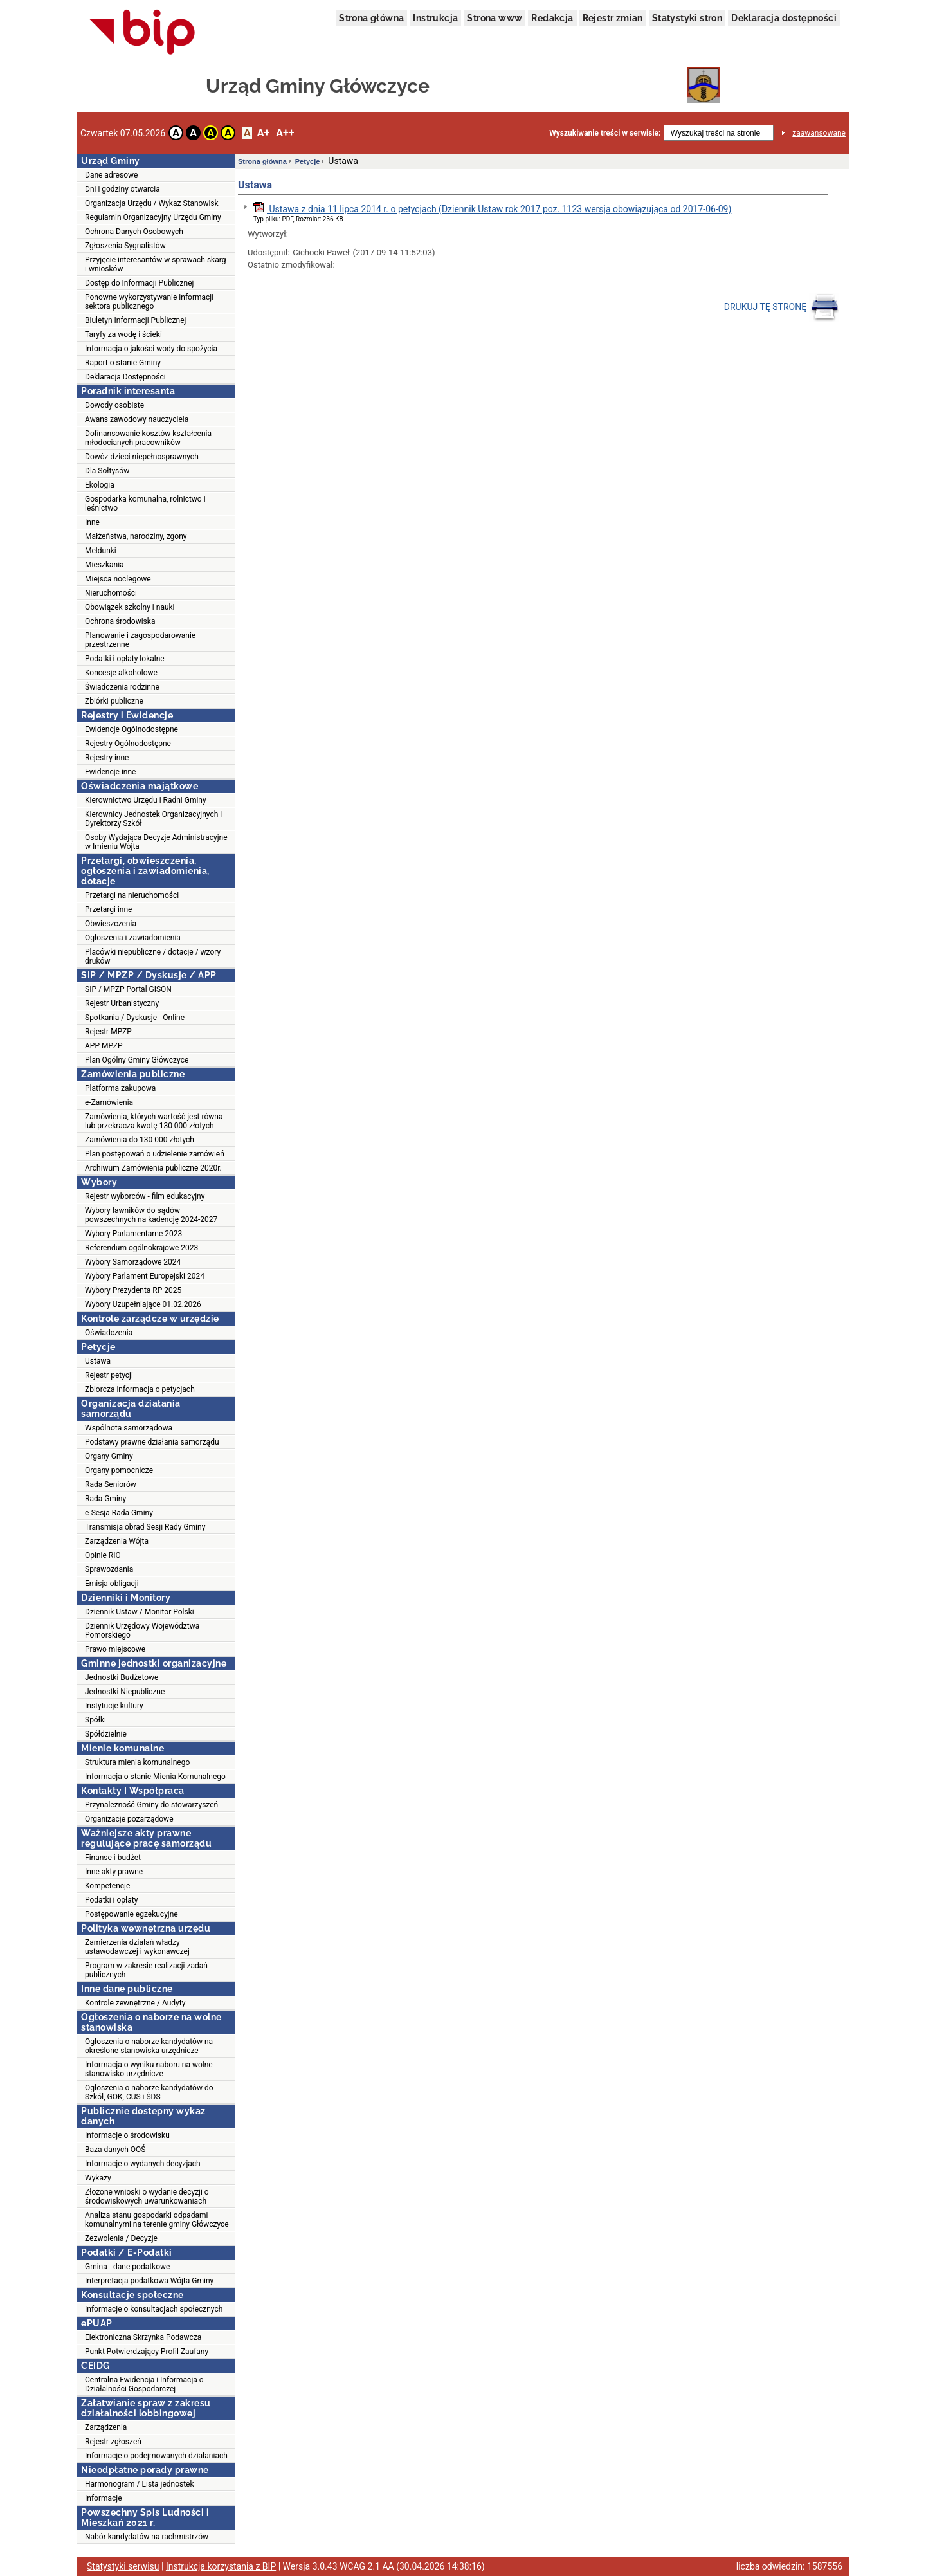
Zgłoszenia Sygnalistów (125, 245)
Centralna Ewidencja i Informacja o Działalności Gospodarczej (144, 2384)
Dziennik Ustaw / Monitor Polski (139, 1611)
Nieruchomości (111, 593)
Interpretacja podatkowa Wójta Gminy (149, 2280)
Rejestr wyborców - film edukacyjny (144, 1196)
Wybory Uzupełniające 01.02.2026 (143, 1304)
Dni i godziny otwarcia (122, 189)
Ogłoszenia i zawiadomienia (133, 937)
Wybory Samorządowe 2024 (133, 1261)
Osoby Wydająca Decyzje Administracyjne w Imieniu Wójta (156, 842)
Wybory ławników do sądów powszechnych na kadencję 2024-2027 (151, 1215)
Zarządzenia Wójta (117, 1541)
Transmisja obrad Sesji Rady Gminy (145, 1526)
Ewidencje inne (110, 771)
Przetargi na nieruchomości (132, 895)
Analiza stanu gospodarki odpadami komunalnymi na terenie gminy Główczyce (157, 2220)
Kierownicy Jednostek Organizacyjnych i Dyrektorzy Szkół (153, 819)
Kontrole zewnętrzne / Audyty (135, 2002)
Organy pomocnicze (119, 1470)
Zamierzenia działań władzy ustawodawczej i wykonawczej (137, 1947)
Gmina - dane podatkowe (127, 2266)
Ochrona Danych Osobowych (134, 231)
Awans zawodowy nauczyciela (136, 419)
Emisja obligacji (112, 1583)
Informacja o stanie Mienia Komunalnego (155, 1776)
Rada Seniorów (110, 1484)
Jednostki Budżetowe (121, 1677)
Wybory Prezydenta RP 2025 (133, 1290)
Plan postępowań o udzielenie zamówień (154, 1153)
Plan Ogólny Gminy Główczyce (136, 1059)
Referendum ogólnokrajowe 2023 (141, 1247)
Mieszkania (104, 564)
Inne (92, 522)
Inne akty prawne (114, 1871)
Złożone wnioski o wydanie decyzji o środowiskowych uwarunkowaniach (147, 2197)
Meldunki (100, 550)
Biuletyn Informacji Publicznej (135, 320)
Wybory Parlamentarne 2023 (133, 1233)
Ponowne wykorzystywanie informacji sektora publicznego (149, 302)
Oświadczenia (108, 1332)
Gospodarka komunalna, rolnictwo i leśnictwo (145, 504)
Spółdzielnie (106, 1734)
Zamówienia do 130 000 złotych (139, 1139)
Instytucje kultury (114, 1705)
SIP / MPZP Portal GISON (128, 989)
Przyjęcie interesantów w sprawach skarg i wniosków (155, 264)
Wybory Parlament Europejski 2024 (144, 1276)
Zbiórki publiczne (114, 701)
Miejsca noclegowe (118, 578)
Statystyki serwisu (123, 2566)
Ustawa (98, 1361)
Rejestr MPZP (108, 1031)
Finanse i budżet (113, 1857)
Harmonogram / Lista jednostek (139, 2484)
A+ (263, 133)
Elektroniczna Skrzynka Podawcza (143, 2337)
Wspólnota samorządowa (128, 1427)
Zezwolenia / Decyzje (121, 2238)
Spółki (95, 1719)
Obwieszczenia (110, 923)
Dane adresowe (111, 174)
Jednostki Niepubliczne (125, 1691)
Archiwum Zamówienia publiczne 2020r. (153, 1168)
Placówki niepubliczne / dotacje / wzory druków (153, 956)
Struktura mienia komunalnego (137, 1762)
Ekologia (99, 484)
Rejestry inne (107, 757)
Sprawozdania (109, 1569)
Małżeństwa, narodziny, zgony (135, 536)
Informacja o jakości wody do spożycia (151, 348)
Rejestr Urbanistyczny (122, 1003)
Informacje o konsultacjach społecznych (153, 2309)
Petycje (307, 161)
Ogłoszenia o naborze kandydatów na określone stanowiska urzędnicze (149, 2046)
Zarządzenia (106, 2427)
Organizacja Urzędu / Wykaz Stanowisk (152, 203)
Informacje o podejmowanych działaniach (156, 2455)
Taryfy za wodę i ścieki (123, 334)
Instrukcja (435, 18)
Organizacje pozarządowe (129, 1818)
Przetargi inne (108, 909)
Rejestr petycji (109, 1375)
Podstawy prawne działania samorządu (152, 1442)
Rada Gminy (105, 1498)
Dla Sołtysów (107, 470)
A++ (285, 133)
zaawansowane (819, 133)
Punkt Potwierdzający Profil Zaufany (146, 2351)
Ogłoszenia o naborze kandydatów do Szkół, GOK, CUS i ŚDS (149, 2092)
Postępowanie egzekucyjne (131, 1914)
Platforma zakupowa (120, 1088)
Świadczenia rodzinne (122, 686)
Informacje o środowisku (127, 2135)
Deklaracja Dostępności (125, 376)
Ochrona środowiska (120, 621)
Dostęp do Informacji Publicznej (139, 283)
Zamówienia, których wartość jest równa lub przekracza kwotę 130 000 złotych (153, 1121)
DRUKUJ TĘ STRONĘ (781, 307)
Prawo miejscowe (115, 1649)
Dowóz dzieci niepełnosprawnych (142, 456)
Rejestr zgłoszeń (113, 2441)
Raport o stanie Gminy (123, 362)
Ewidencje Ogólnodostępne (131, 729)
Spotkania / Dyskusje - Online (135, 1017)
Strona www (494, 18)
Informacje (103, 2498)
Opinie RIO (103, 1555)
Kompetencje (107, 1885)
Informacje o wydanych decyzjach (143, 2163)
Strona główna (371, 18)
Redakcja (552, 18)
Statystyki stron (687, 18)
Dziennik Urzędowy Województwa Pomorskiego (142, 1630)
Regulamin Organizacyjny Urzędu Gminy (153, 217)
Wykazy (98, 2177)
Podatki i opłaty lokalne (125, 658)
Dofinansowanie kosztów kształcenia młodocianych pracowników (148, 438)
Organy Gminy (109, 1456)
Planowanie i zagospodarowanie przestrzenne (140, 640)
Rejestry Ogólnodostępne (128, 743)
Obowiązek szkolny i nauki (130, 607)
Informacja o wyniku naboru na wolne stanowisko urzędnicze (149, 2069)
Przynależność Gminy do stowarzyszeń (151, 1804)
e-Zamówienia (109, 1102)
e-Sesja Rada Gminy (119, 1512)
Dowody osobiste (114, 405)
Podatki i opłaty (111, 1900)
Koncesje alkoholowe (121, 672)
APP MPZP (104, 1045)
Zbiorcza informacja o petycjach (140, 1389)
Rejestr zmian (613, 18)
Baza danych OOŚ (115, 2149)
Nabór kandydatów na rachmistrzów (146, 2536)
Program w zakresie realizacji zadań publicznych (146, 1970)
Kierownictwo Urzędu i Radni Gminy (145, 800)
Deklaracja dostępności (784, 18)
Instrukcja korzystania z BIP (221, 2566)
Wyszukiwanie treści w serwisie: (604, 133)
